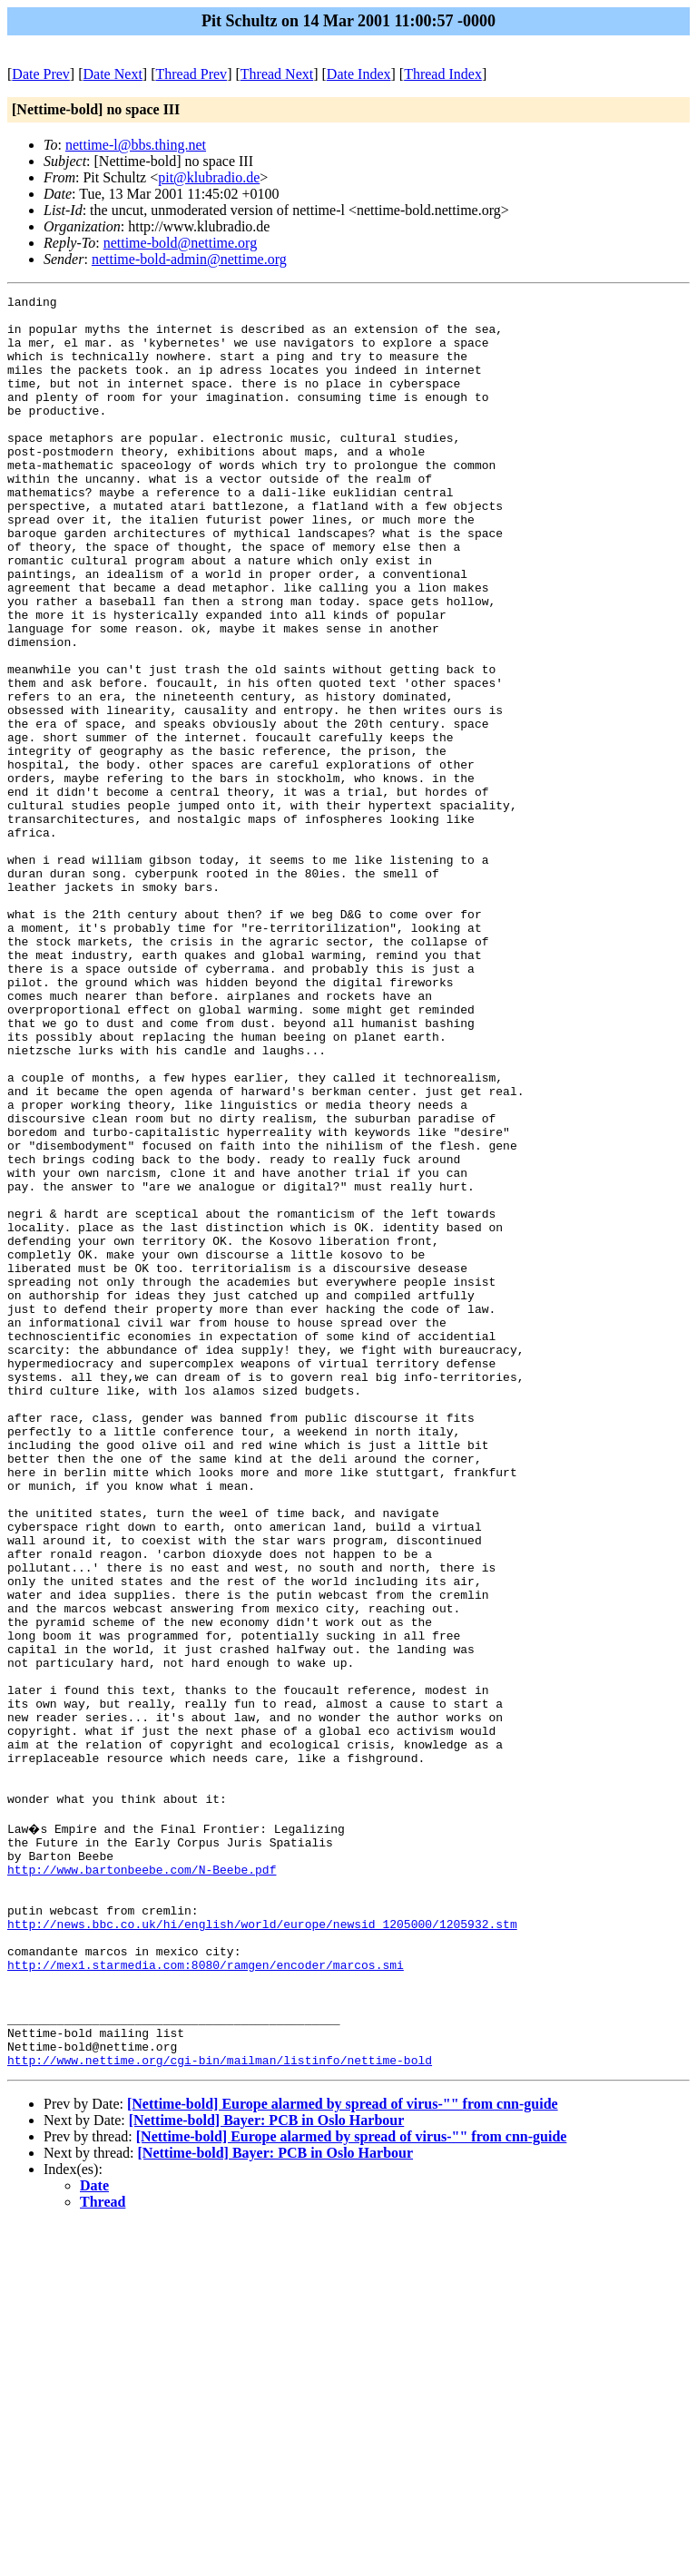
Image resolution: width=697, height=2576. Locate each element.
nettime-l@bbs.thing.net (135, 144)
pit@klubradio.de (209, 177)
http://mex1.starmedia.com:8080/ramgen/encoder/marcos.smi (205, 2296)
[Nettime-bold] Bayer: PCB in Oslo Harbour (267, 2471)
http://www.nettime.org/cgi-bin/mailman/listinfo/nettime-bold (219, 2411)
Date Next (112, 74)
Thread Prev (191, 74)
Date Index (359, 74)
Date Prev (41, 74)
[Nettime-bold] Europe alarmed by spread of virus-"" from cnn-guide (342, 2455)
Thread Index (443, 74)
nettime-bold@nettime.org (180, 242)
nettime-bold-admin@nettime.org (189, 259)
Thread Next (277, 74)
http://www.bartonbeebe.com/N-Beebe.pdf (141, 2182)
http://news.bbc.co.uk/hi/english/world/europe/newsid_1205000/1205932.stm (262, 2247)
